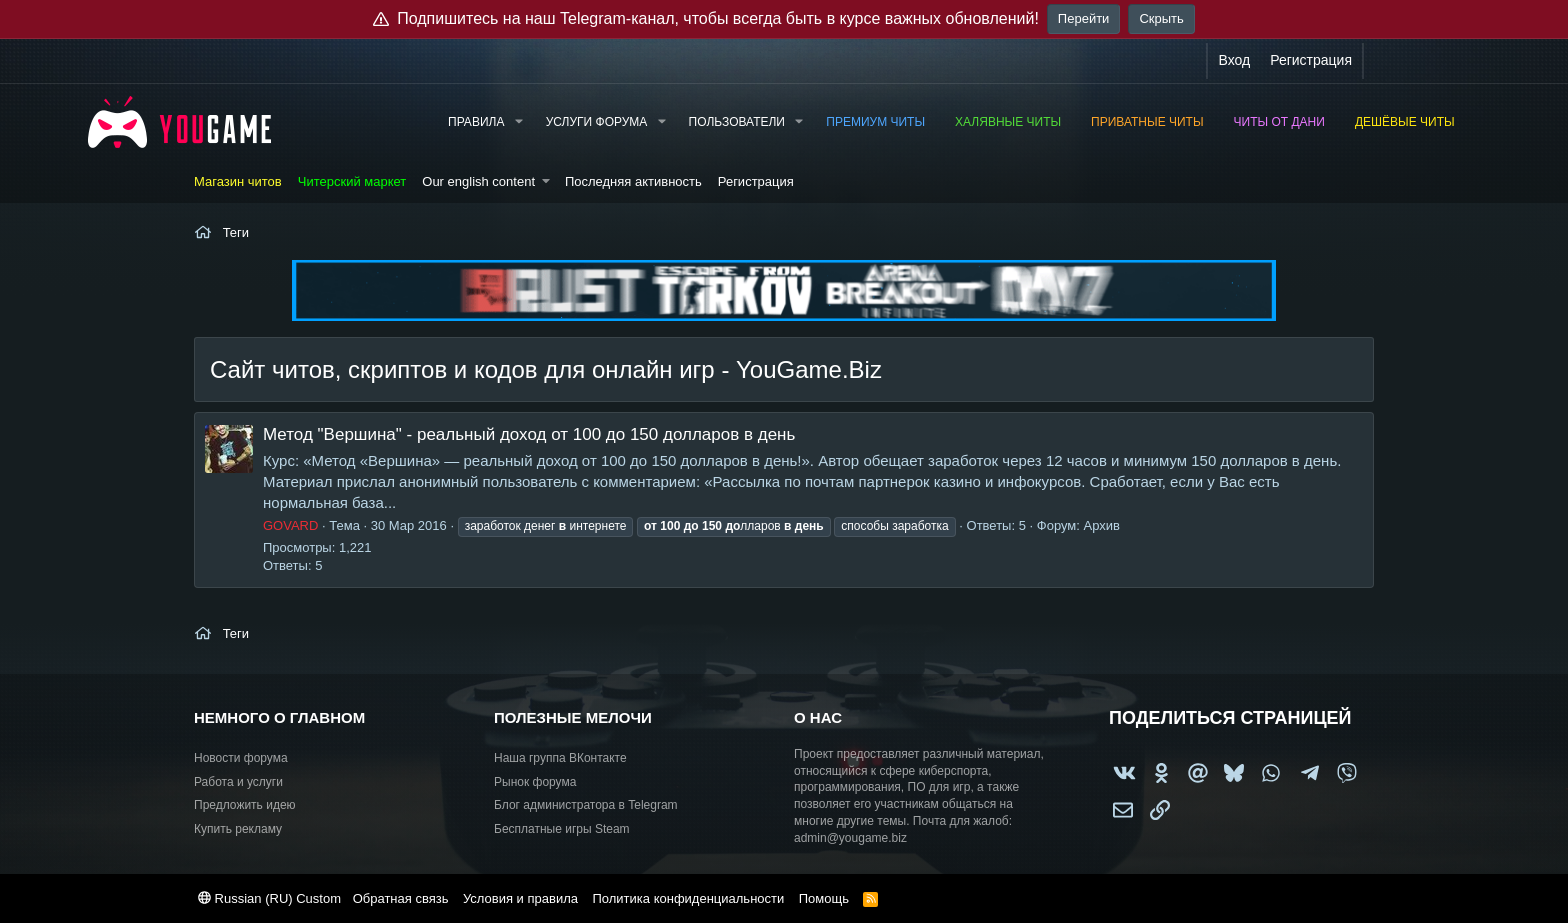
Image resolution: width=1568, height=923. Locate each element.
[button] (518, 122)
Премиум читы (875, 122)
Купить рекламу (238, 829)
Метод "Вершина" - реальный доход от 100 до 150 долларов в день (529, 434)
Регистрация (756, 181)
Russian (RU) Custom (269, 898)
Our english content (478, 181)
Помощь (824, 898)
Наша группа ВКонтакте (560, 758)
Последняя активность (633, 181)
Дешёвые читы (1405, 122)
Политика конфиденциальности (688, 898)
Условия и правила (520, 898)
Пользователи (737, 122)
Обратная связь (401, 898)
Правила (476, 122)
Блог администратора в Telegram (586, 805)
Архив (1102, 525)
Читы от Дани (1279, 122)
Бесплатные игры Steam (562, 829)
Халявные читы (1008, 122)
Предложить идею (245, 805)
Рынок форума (535, 782)
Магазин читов (238, 181)
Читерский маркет (352, 181)
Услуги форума (597, 122)
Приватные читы (1147, 122)
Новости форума (241, 758)
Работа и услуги (238, 782)
